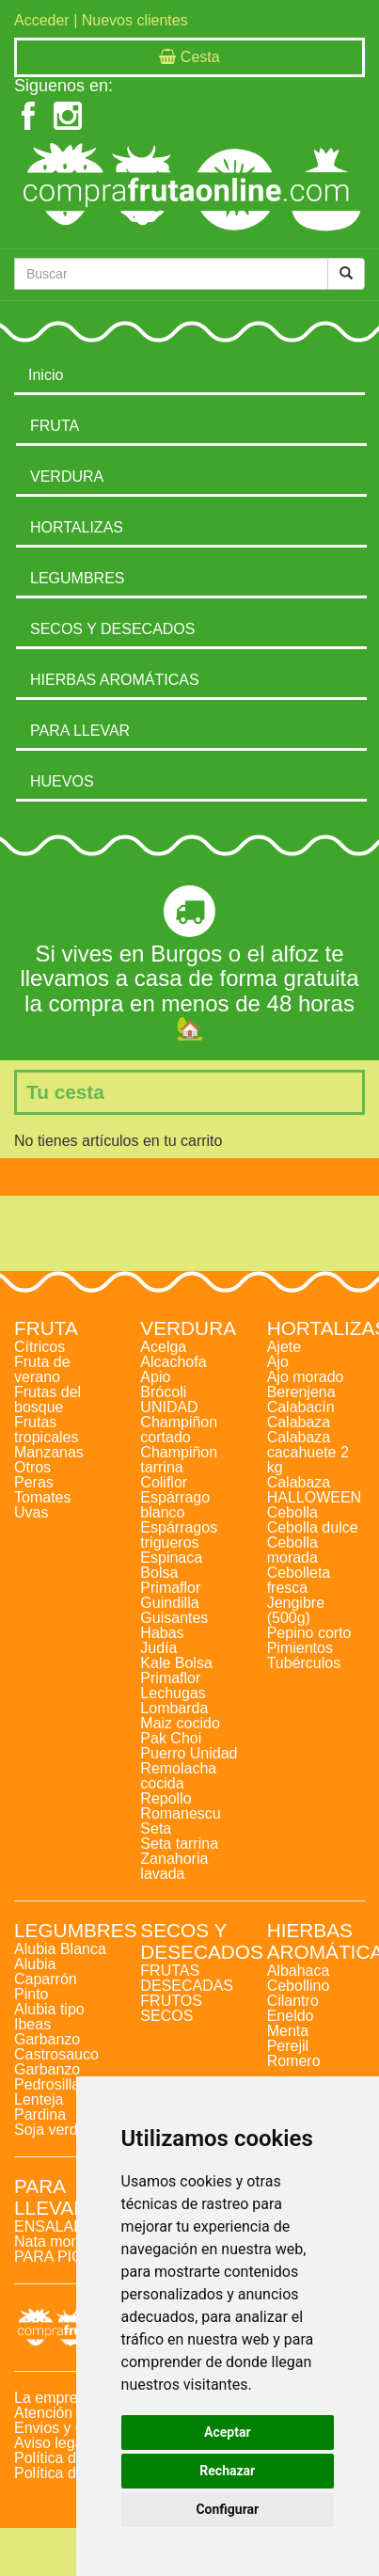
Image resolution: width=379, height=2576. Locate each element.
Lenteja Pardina (40, 2107)
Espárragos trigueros (178, 1534)
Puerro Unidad (188, 1753)
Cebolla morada (292, 1550)
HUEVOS (62, 781)
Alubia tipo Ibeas (49, 2016)
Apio (155, 1377)
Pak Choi (170, 1738)
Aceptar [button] (227, 2432)
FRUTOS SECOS (170, 2008)
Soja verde (50, 2130)
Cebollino (298, 1986)
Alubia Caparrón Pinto (45, 1979)
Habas (161, 1633)
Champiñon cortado (178, 1429)
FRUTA (54, 426)
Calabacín (301, 1407)
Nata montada (61, 2242)
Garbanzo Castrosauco (56, 2046)
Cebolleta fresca (299, 1580)
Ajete (284, 1347)
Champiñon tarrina (178, 1459)
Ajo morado (305, 1377)
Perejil (287, 2046)
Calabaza (299, 1422)
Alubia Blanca (60, 1949)
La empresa (54, 2398)
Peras (34, 1482)
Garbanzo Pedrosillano (55, 2076)
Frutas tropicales (46, 1429)
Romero (294, 2061)
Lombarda (174, 1708)
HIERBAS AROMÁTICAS (114, 680)
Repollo (165, 1798)
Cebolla (292, 1512)
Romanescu (180, 1813)
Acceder (42, 20)
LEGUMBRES (77, 578)
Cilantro (293, 2001)
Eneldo (290, 2016)
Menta (287, 2031)
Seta (155, 1829)
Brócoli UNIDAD (168, 1399)
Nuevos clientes (135, 20)
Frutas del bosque (47, 1399)
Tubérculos (304, 1663)
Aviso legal (50, 2443)
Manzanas (49, 1452)
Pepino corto (309, 1633)
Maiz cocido (179, 1723)
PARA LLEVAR (80, 731)
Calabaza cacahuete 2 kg (308, 1452)
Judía (158, 1648)
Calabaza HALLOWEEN (314, 1489)
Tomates (42, 1497)
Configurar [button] (227, 2509)
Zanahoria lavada (174, 1866)
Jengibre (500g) (295, 1610)
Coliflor (163, 1482)
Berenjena (301, 1392)
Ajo (278, 1362)
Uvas (31, 1512)
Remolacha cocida (178, 1775)
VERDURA (66, 477)
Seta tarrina (179, 1844)
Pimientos (300, 1648)
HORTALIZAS (76, 527)
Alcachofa (173, 1362)
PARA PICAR (58, 2257)
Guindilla (169, 1603)
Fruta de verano (42, 1369)
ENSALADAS (59, 2226)
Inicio (45, 375)
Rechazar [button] (227, 2470)
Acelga (163, 1347)
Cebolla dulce (312, 1527)
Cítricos (39, 1347)
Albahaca (298, 1971)
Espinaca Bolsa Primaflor (171, 1573)
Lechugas (172, 1693)
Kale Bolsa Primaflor (176, 1670)
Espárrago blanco (175, 1504)
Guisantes (174, 1618)
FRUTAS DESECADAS (186, 1978)
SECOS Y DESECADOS (112, 629)
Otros (32, 1467)
